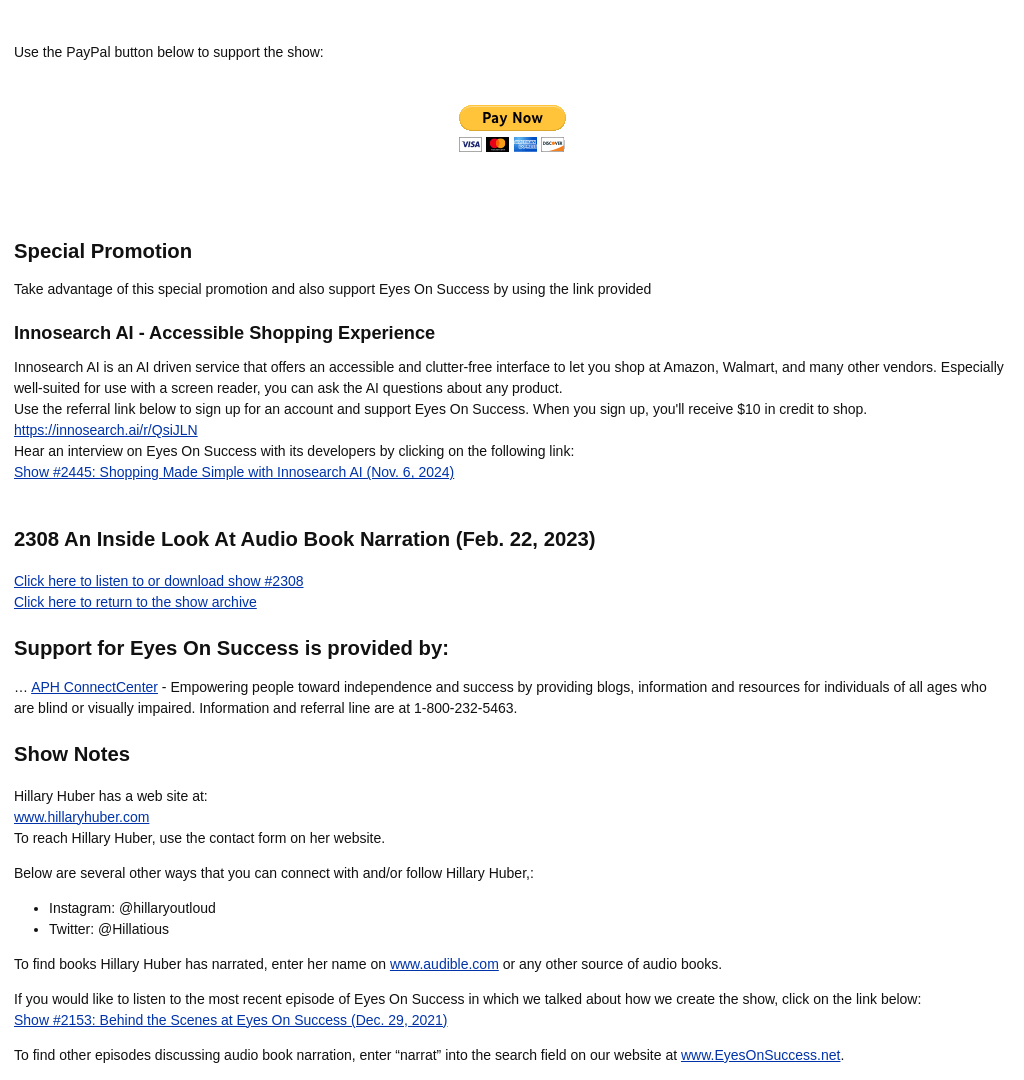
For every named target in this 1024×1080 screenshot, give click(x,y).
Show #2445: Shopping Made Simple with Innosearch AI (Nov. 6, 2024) (234, 472)
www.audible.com (444, 964)
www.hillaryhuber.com (81, 817)
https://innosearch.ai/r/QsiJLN (106, 430)
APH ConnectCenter (94, 687)
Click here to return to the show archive (135, 602)
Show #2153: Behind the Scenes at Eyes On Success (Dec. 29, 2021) (230, 1020)
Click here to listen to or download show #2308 (159, 581)
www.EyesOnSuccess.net (761, 1055)
